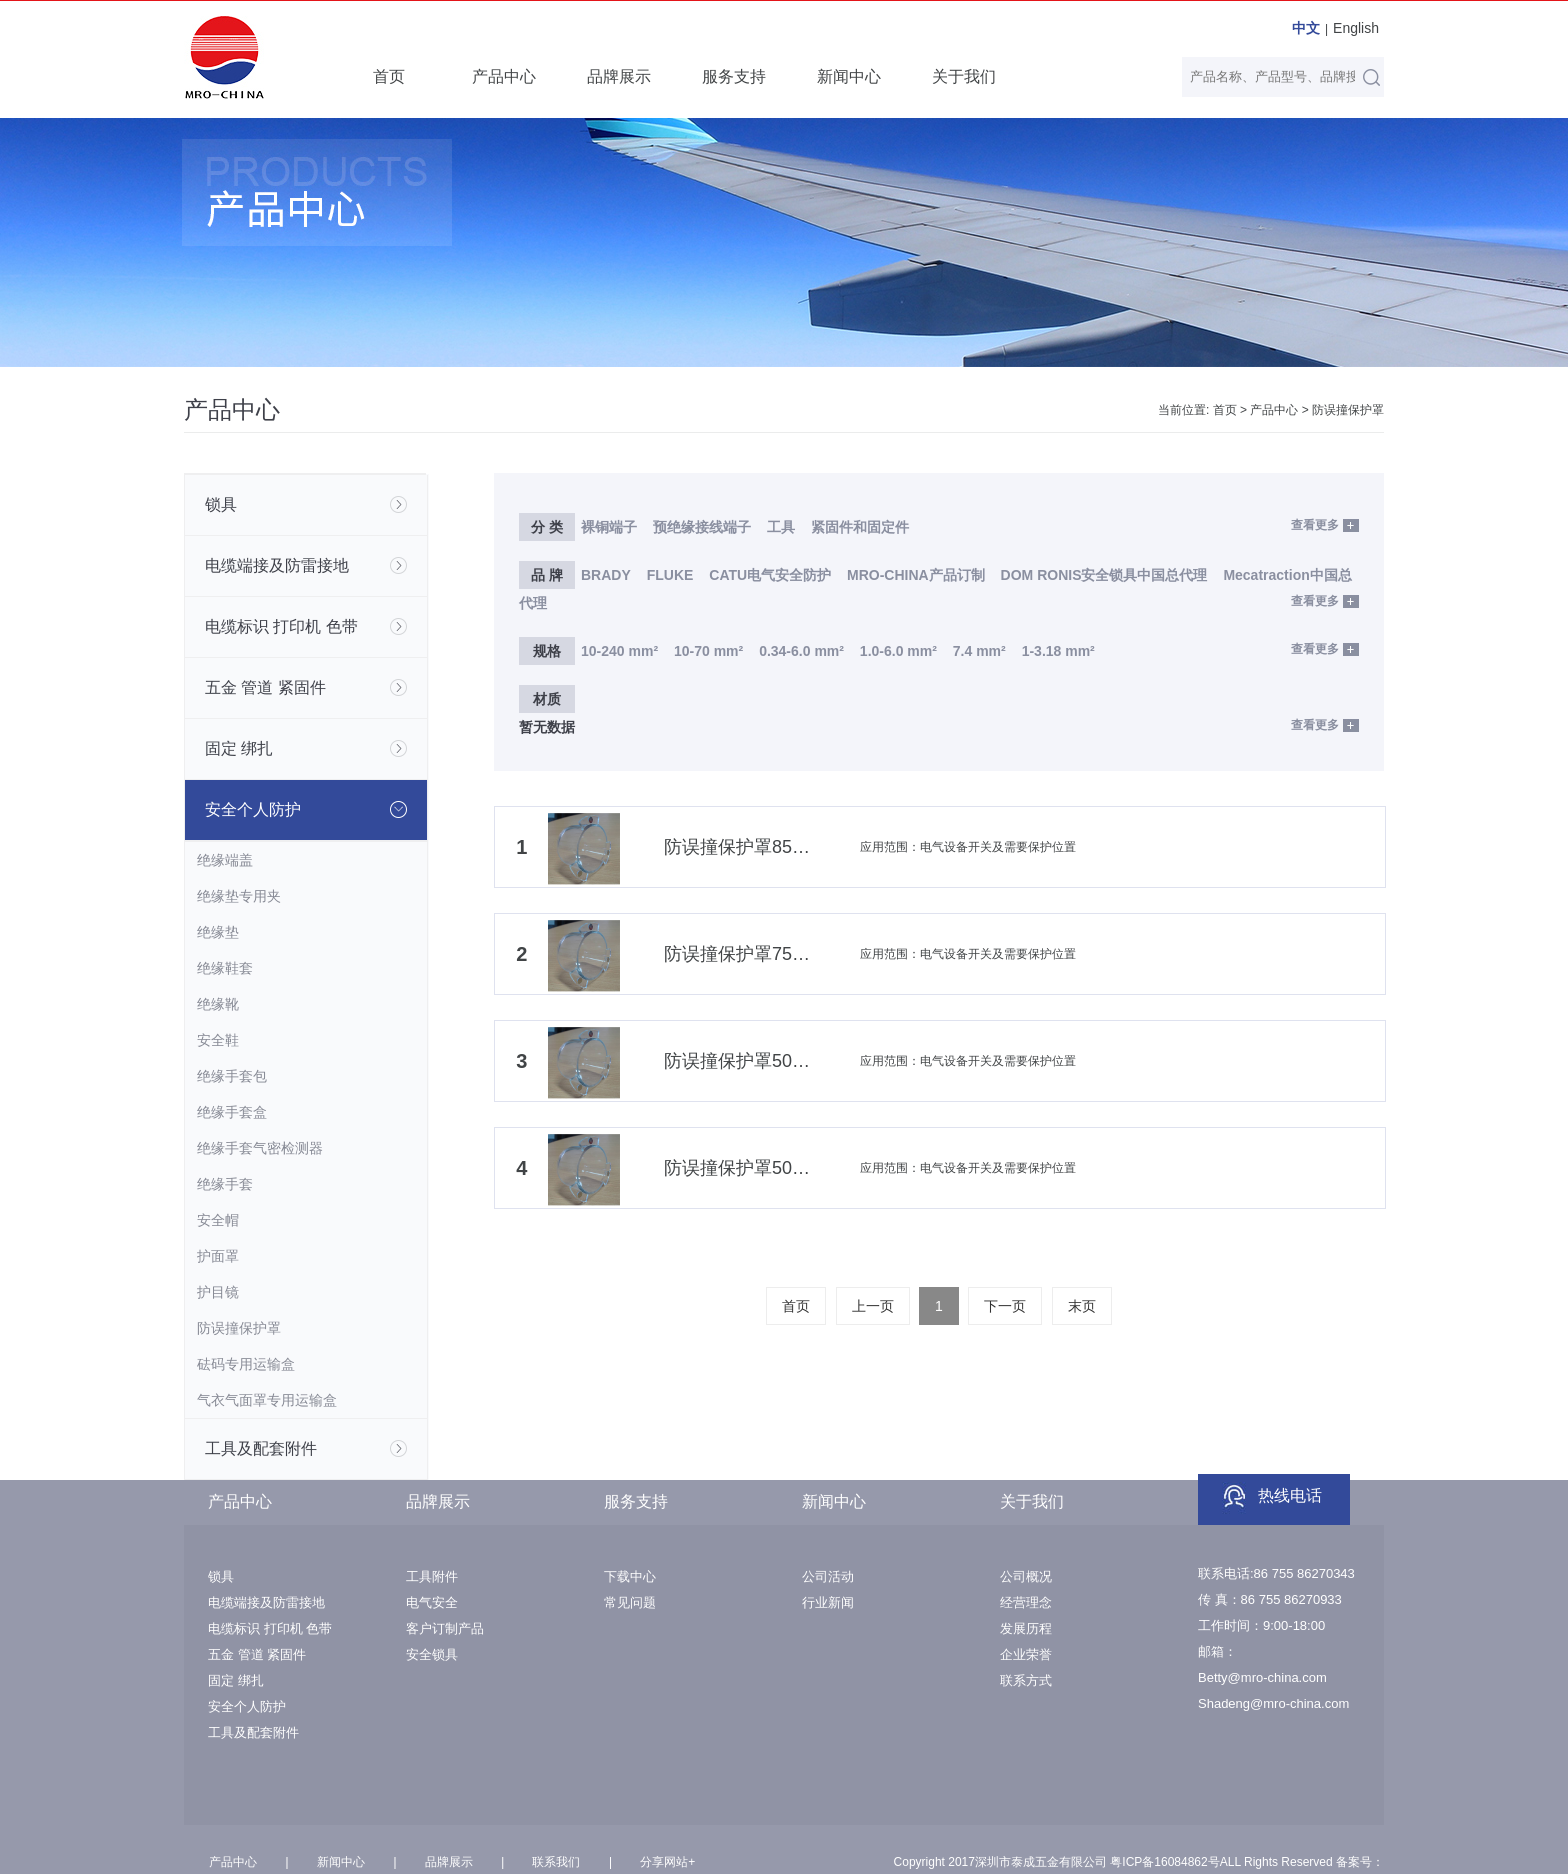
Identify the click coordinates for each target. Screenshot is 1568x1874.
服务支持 (734, 76)
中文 (1306, 28)
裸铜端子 (609, 527)
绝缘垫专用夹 (239, 896)
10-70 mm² (708, 651)
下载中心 (630, 1576)
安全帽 (218, 1220)
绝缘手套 (225, 1184)
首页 (389, 76)
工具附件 (432, 1576)
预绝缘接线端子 (702, 527)
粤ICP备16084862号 (1164, 1862)
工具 (783, 527)
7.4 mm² (979, 651)
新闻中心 (849, 76)
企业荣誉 (1026, 1654)
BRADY (606, 575)
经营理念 (1026, 1602)
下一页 (1005, 1306)
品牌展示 (619, 76)
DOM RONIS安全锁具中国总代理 (1104, 575)
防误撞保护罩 (1348, 410)
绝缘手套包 (232, 1076)
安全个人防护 (247, 1706)
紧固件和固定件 (860, 527)
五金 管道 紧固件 (257, 1654)
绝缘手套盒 (232, 1112)
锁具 (221, 1576)
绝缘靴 (218, 1004)
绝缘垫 (218, 932)
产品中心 (504, 76)
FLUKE (670, 575)
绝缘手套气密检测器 (260, 1148)
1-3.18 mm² (1058, 651)
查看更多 (1315, 525)
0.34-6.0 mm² (801, 651)
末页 (1082, 1306)
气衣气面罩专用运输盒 (267, 1400)
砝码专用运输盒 (246, 1364)
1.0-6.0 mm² (898, 651)
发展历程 (1026, 1628)
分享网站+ (667, 1862)
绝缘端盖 (225, 860)
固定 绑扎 (236, 1680)
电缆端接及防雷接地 (266, 1602)
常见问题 (630, 1602)
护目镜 (218, 1292)
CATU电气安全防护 (770, 575)
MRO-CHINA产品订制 (916, 575)
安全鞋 (218, 1040)
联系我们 (556, 1862)
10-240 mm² (619, 651)
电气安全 (432, 1602)
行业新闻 (828, 1602)
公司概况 (1026, 1576)
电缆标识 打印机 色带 (270, 1628)
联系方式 (1026, 1680)
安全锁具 (432, 1654)
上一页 (873, 1306)
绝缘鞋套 (225, 968)
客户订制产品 (445, 1628)
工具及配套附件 (253, 1732)
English (1356, 28)
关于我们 (964, 76)
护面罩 (218, 1256)
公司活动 (828, 1576)
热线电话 (1290, 1495)
